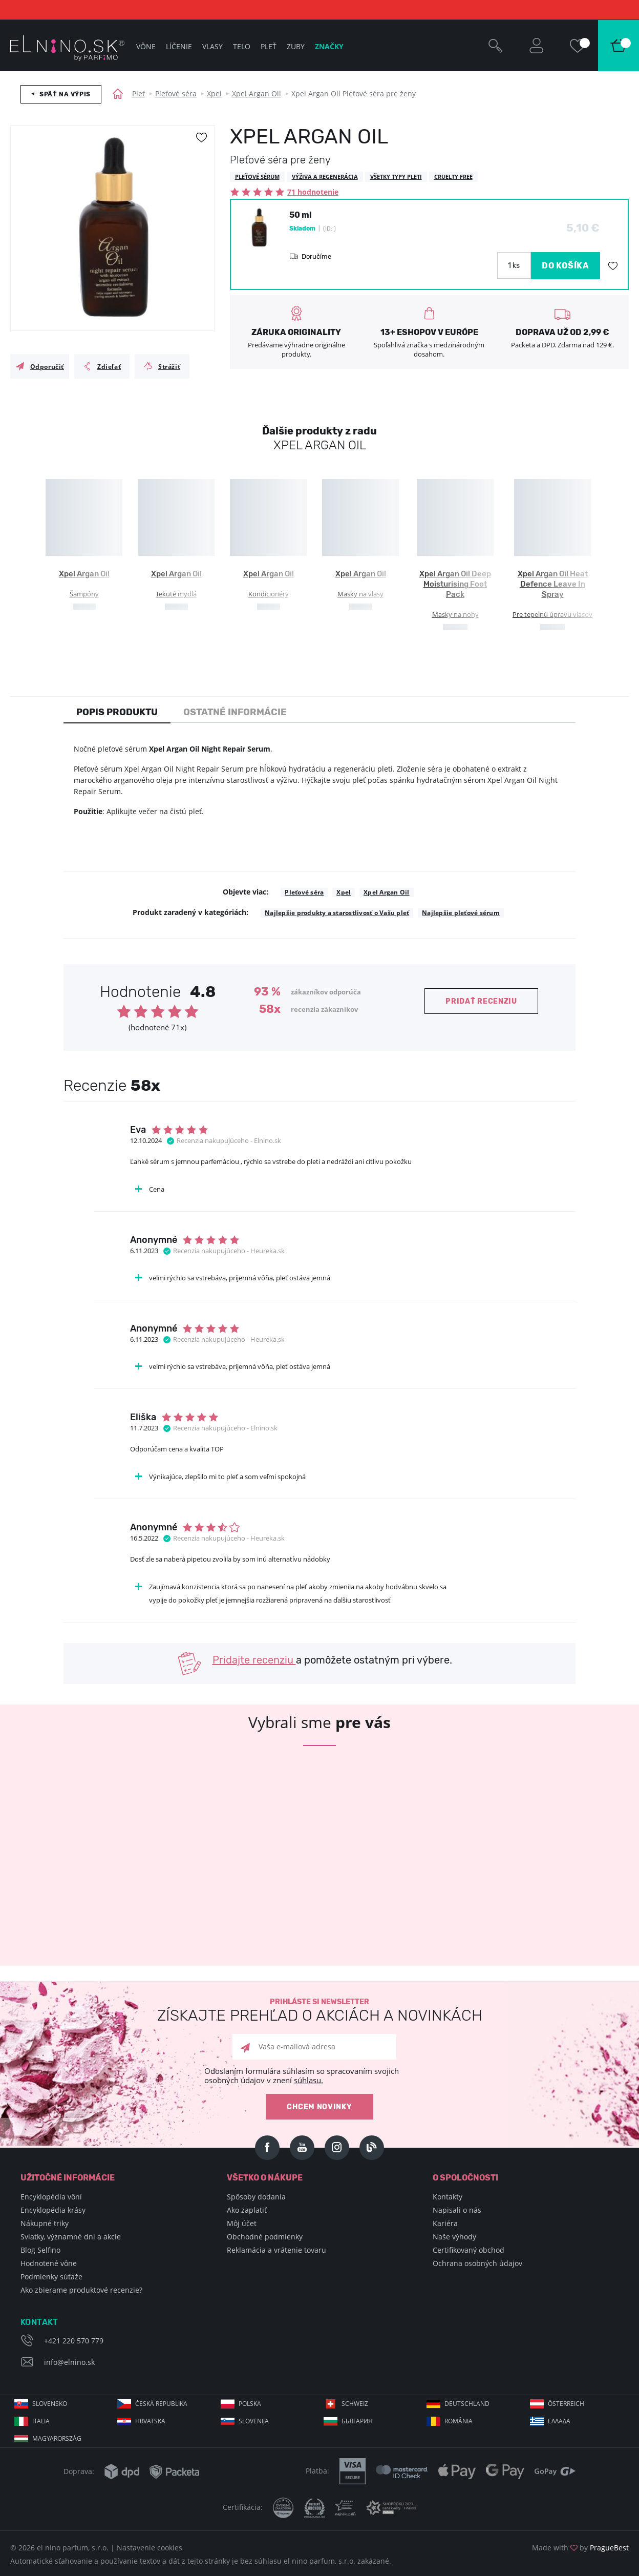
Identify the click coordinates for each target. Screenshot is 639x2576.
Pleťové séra (176, 93)
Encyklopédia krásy (53, 2210)
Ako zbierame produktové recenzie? (81, 2290)
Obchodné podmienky (265, 2236)
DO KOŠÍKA (565, 266)
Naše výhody (454, 2236)
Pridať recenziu (481, 1001)
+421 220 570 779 (73, 2340)
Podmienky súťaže (51, 2276)
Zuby (296, 46)
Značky (329, 46)
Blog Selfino (40, 2250)
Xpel (214, 93)
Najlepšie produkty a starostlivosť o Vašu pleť (337, 912)
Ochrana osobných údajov (477, 2263)
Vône (146, 46)
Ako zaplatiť (247, 2210)
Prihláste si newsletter (319, 2011)
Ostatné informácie (235, 712)
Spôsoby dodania (256, 2196)
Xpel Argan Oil (256, 93)
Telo (241, 46)
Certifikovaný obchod (468, 2250)
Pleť (138, 93)
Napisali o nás (457, 2210)
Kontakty (447, 2196)
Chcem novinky (319, 2107)
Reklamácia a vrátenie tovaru (276, 2250)
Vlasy (212, 46)
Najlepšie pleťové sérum (461, 912)
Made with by (580, 2547)
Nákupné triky (44, 2223)
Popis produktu (117, 712)
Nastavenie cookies (149, 2547)
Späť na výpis (65, 94)
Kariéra (445, 2223)
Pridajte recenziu (254, 1660)
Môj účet (242, 2223)
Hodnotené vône (48, 2263)
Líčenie (179, 46)
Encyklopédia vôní (51, 2196)
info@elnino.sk (69, 2362)
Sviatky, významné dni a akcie (70, 2236)
